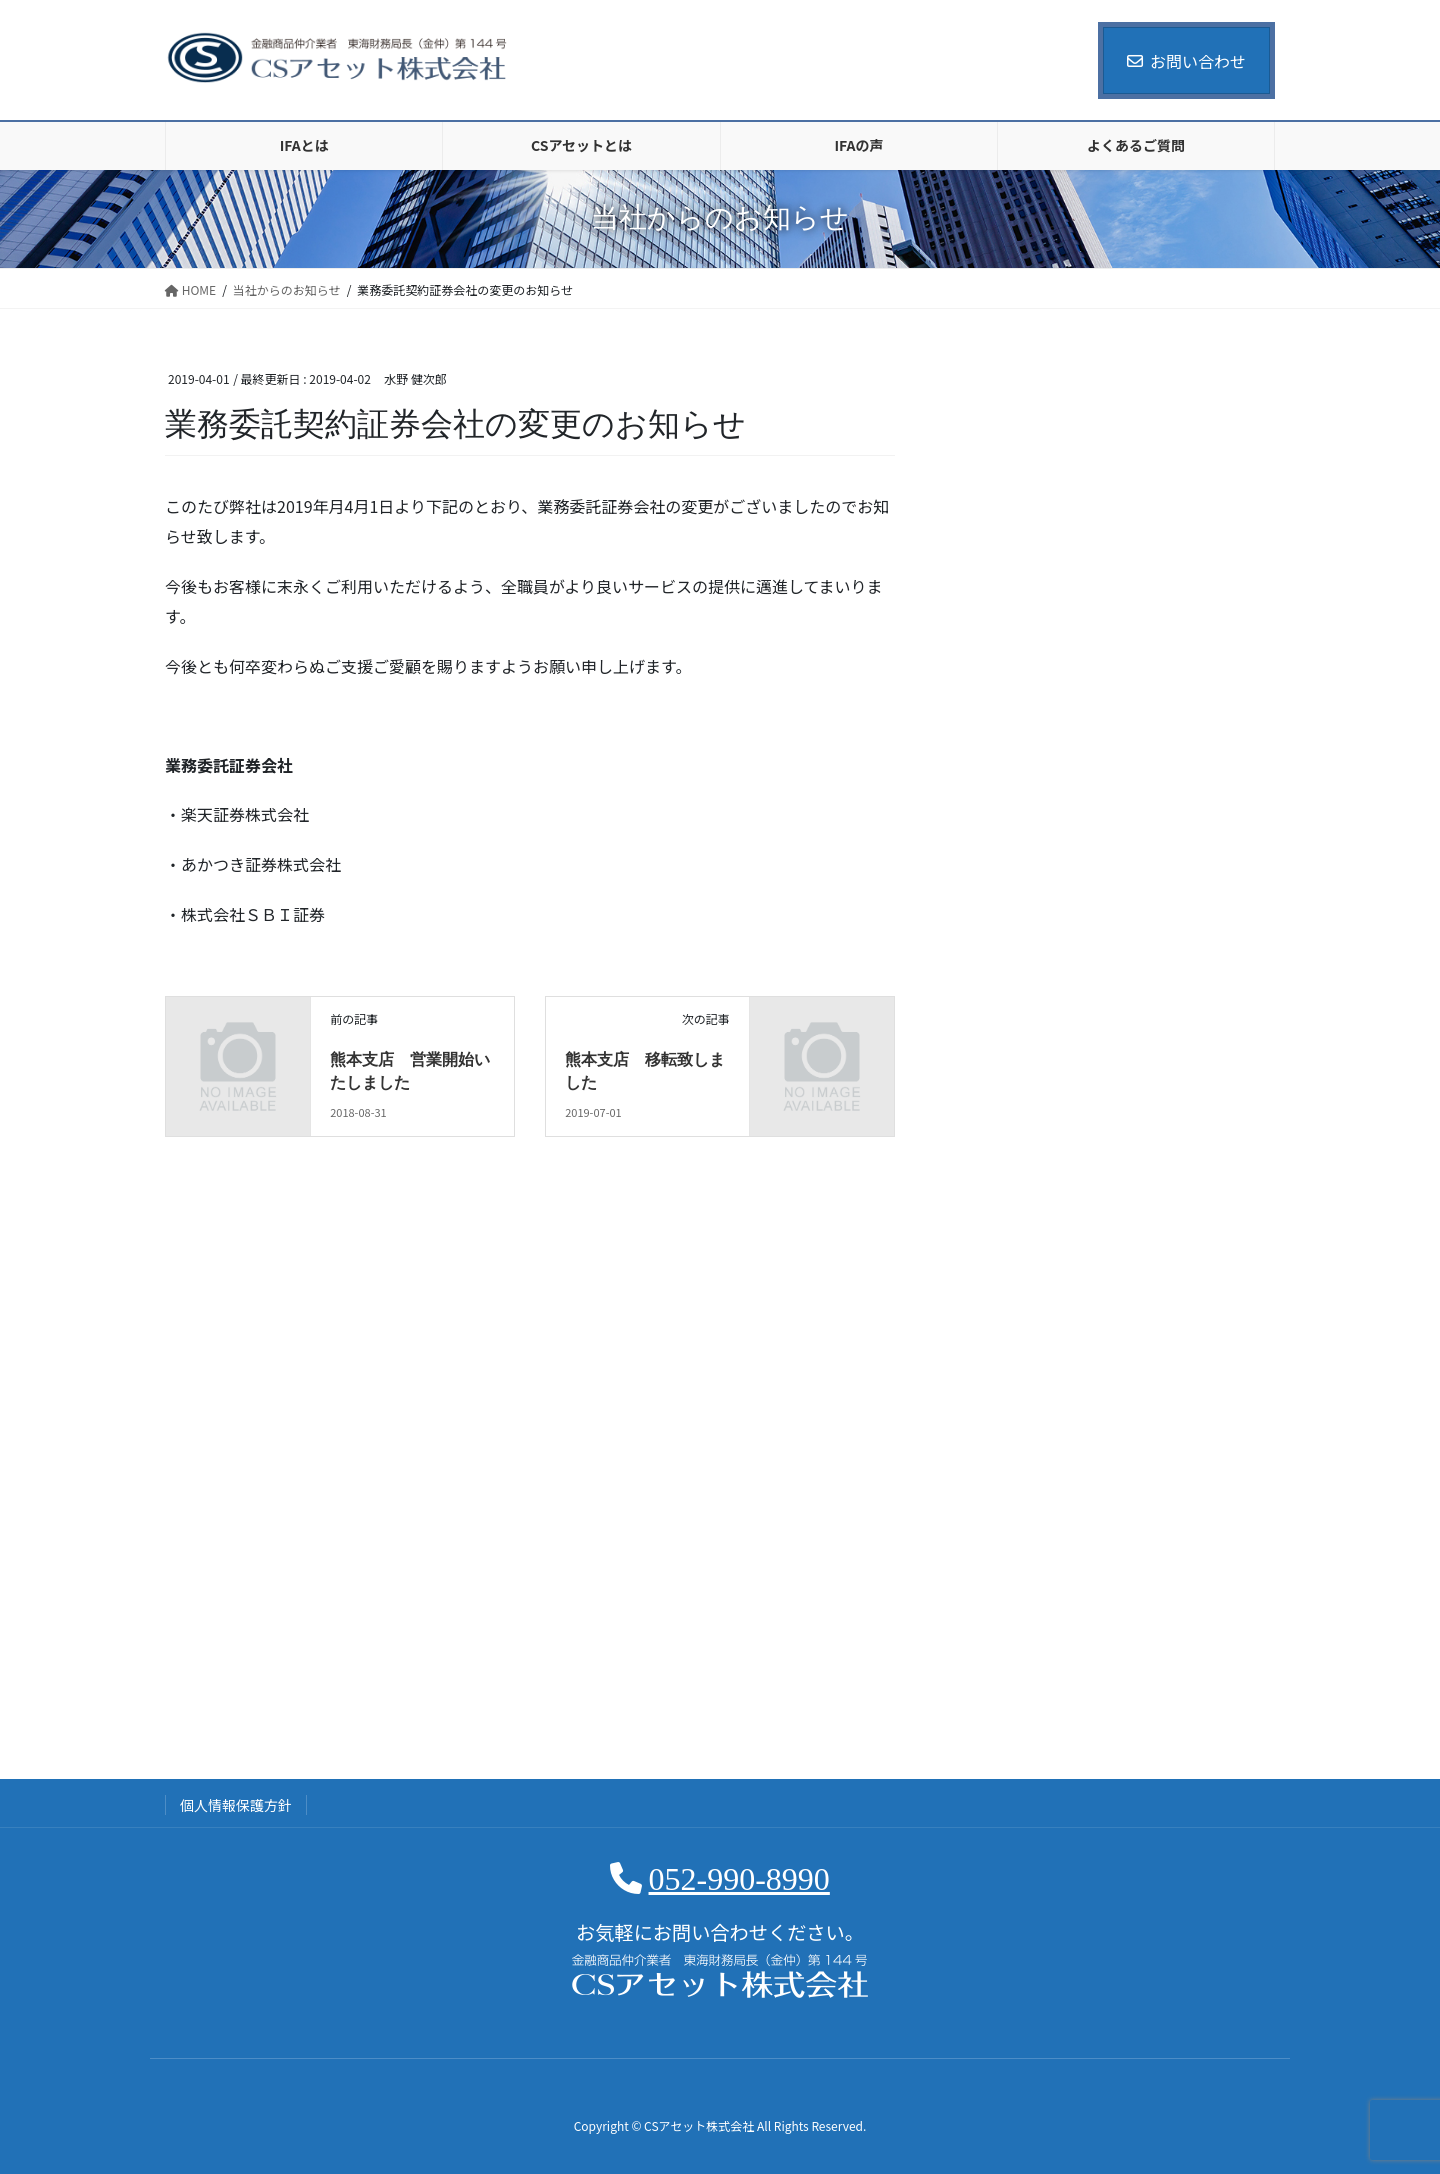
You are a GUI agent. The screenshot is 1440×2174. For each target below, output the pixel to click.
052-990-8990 (739, 1879)
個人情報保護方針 (236, 1805)
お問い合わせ (1186, 61)
